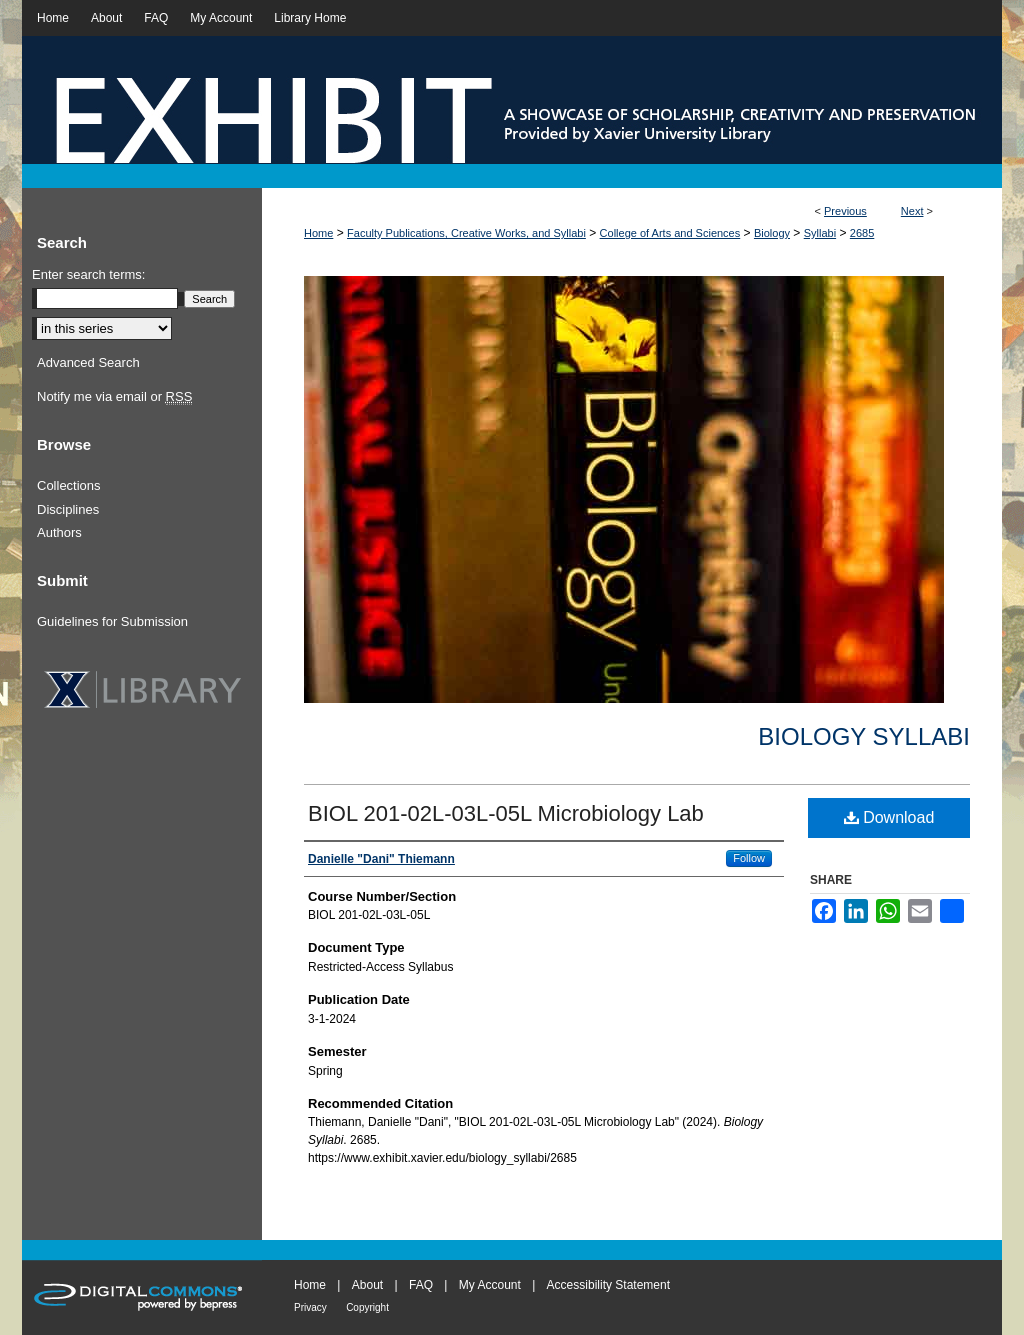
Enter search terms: (88, 274)
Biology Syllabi (864, 736)
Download (889, 817)
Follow (749, 858)
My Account (490, 1285)
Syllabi (820, 233)
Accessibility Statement (608, 1285)
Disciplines (68, 509)
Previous (845, 211)
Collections (69, 485)
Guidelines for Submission (112, 621)
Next (912, 211)
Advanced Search (88, 362)
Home (318, 233)
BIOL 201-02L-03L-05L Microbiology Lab (506, 813)
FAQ (421, 1285)
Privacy (310, 1307)
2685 (862, 233)
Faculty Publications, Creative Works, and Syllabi (466, 233)
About (367, 1285)
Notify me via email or (114, 397)
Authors (59, 532)
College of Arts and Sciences (670, 233)
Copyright (367, 1307)
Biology (772, 233)
